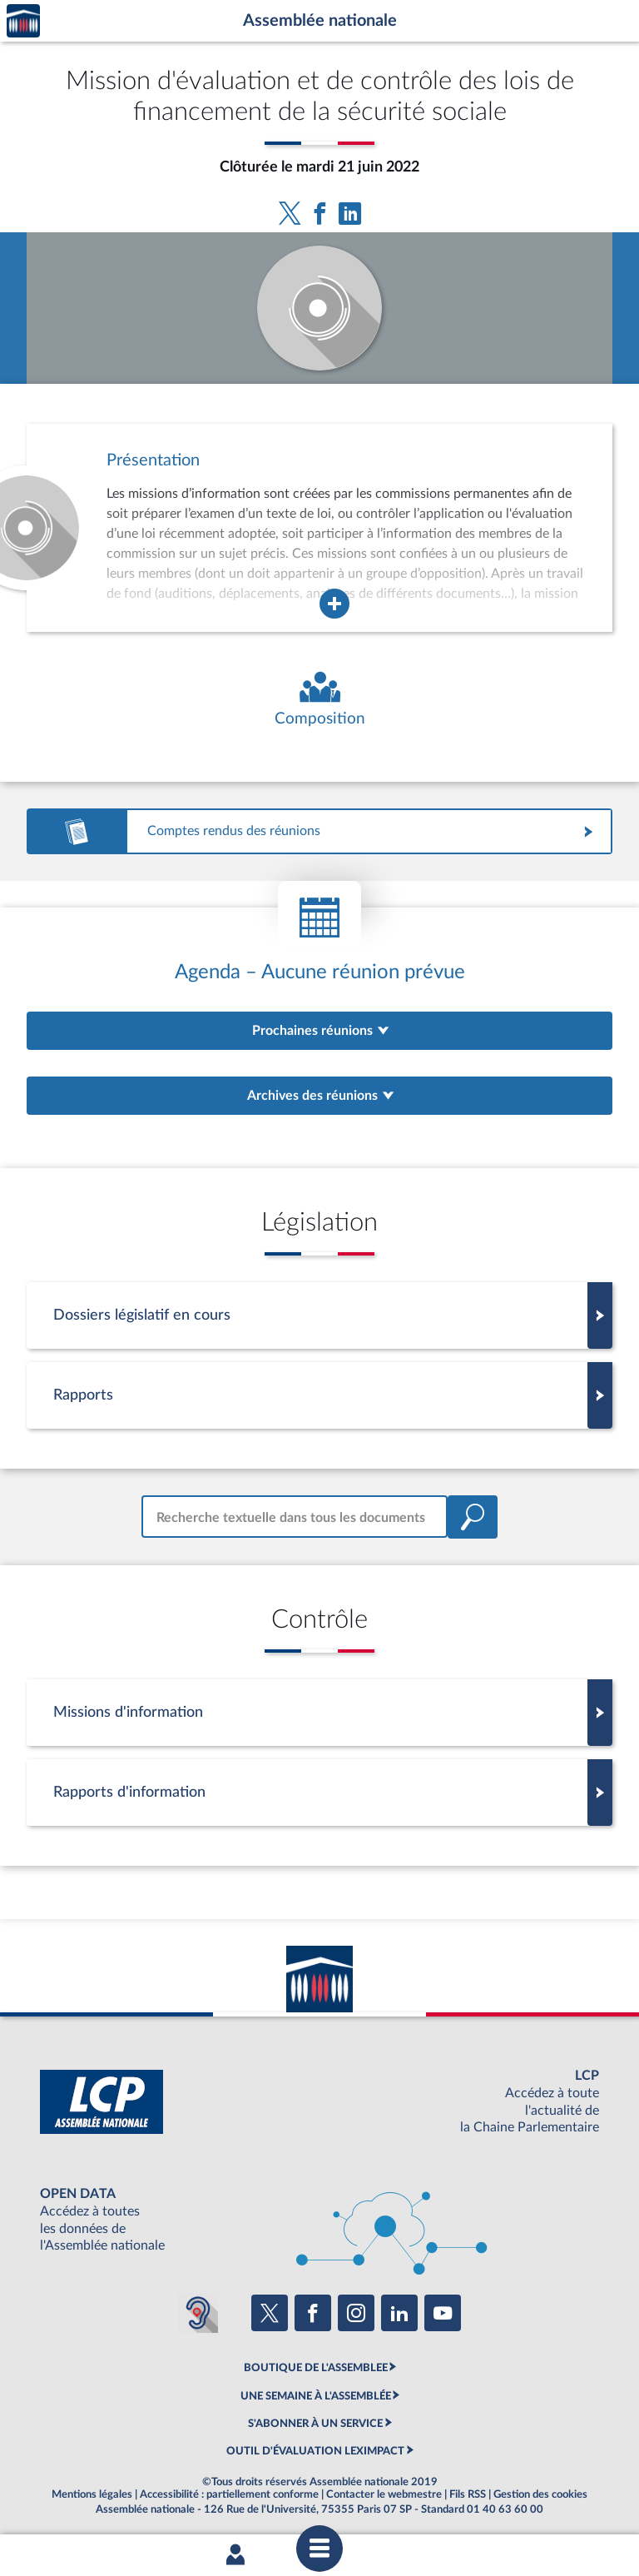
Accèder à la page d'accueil (23, 21)
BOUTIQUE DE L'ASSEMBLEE (316, 2368)
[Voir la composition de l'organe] (319, 700)
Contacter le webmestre (384, 2494)
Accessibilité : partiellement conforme (229, 2494)
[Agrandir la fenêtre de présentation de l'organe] (334, 604)
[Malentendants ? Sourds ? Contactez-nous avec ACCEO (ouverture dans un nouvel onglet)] (198, 2313)
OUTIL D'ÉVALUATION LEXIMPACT (315, 2451)
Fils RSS (467, 2494)
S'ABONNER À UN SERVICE (315, 2424)
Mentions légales (92, 2494)
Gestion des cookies (540, 2494)
